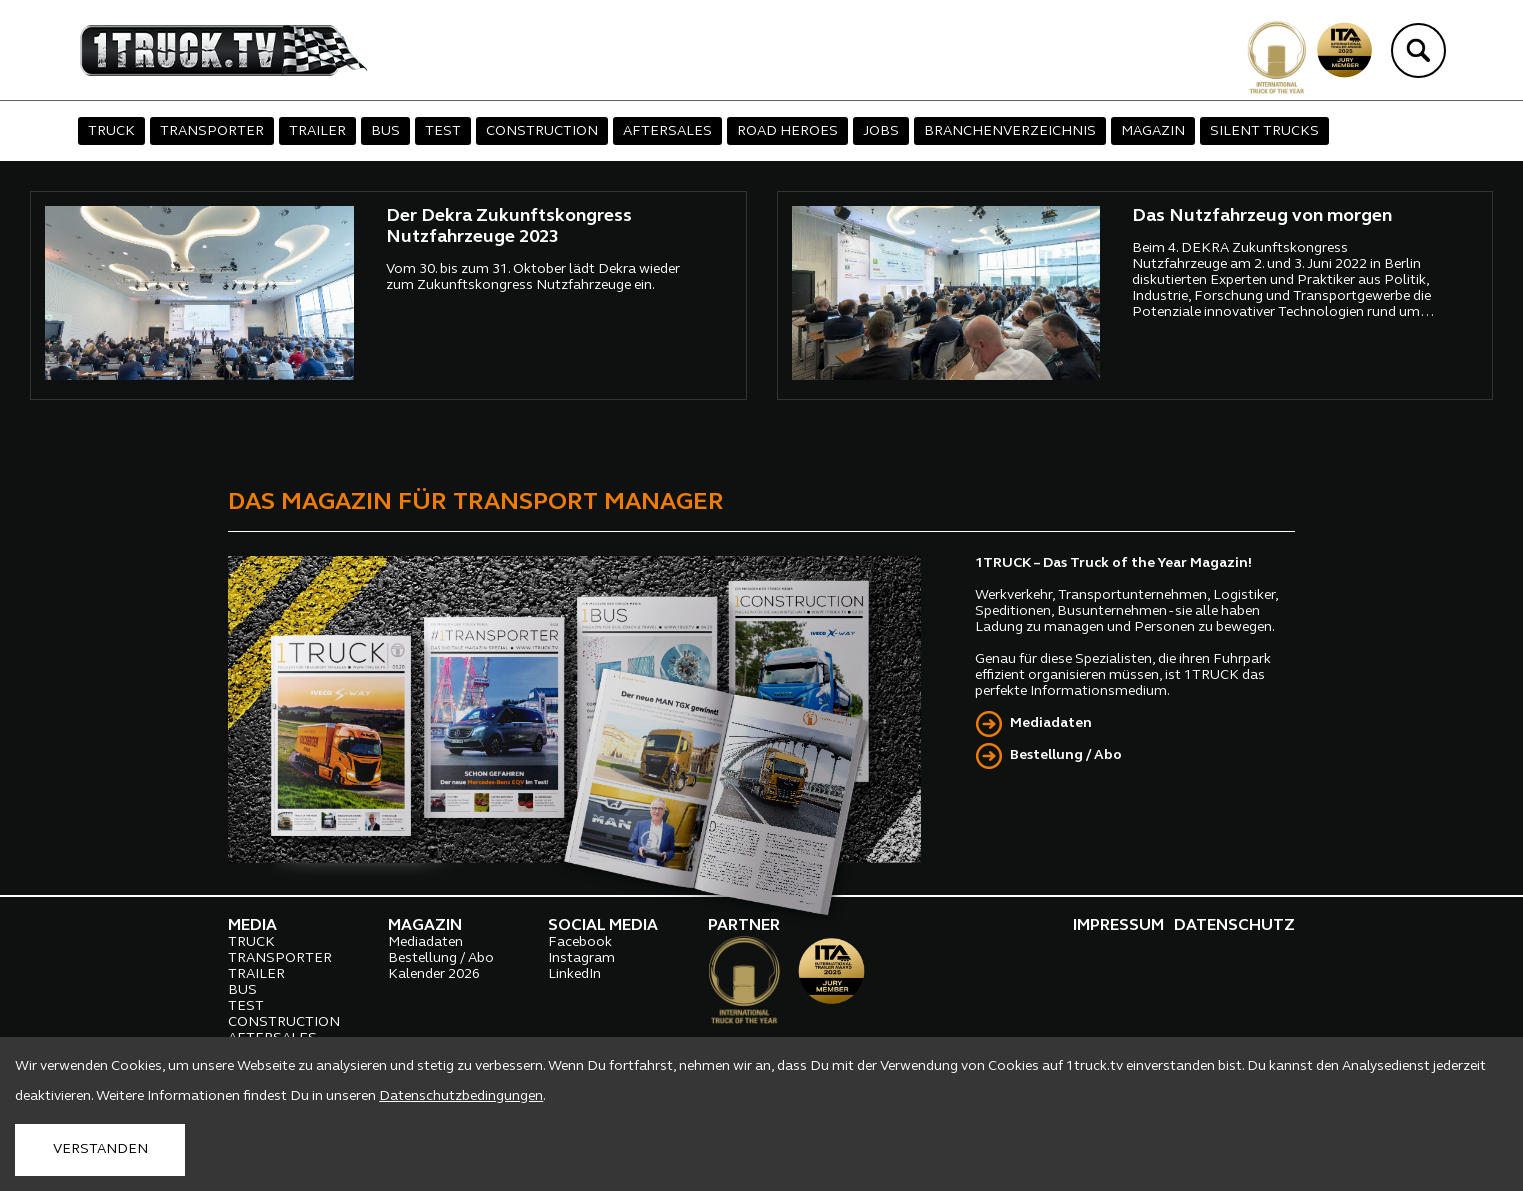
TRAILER (317, 131)
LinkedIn (574, 974)
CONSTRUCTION (542, 131)
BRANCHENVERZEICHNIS (1010, 131)
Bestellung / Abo (1066, 755)
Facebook (580, 942)
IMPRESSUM (1118, 926)
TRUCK (111, 131)
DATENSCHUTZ (1234, 926)
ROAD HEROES (787, 131)
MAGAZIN (1153, 131)
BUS (385, 131)
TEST (443, 131)
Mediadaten (1051, 723)
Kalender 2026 (434, 974)
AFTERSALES (667, 131)
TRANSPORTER (212, 131)
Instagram (581, 958)
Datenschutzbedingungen (461, 1096)
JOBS (881, 131)
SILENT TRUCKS (1264, 131)
